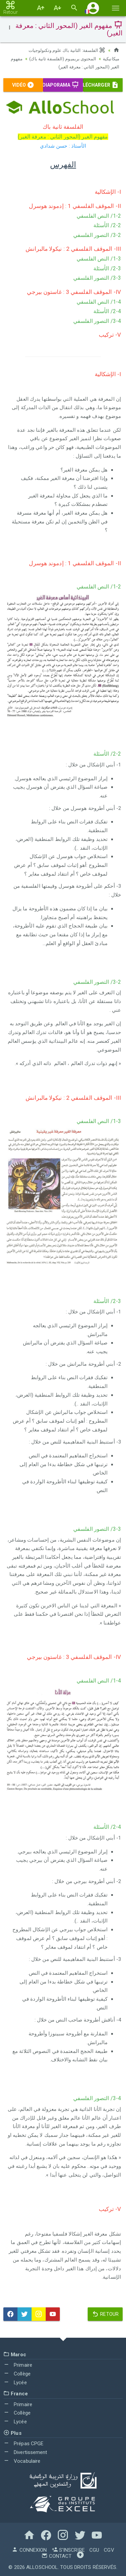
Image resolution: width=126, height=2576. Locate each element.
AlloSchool (42, 2567)
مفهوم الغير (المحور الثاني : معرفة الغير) (64, 66)
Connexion (29, 2550)
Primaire (17, 2364)
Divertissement (25, 2452)
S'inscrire (68, 2550)
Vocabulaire (21, 2460)
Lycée (15, 2382)
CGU (94, 2550)
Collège (17, 2373)
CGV (109, 2550)
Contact (56, 2556)
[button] (93, 8)
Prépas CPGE (23, 2443)
